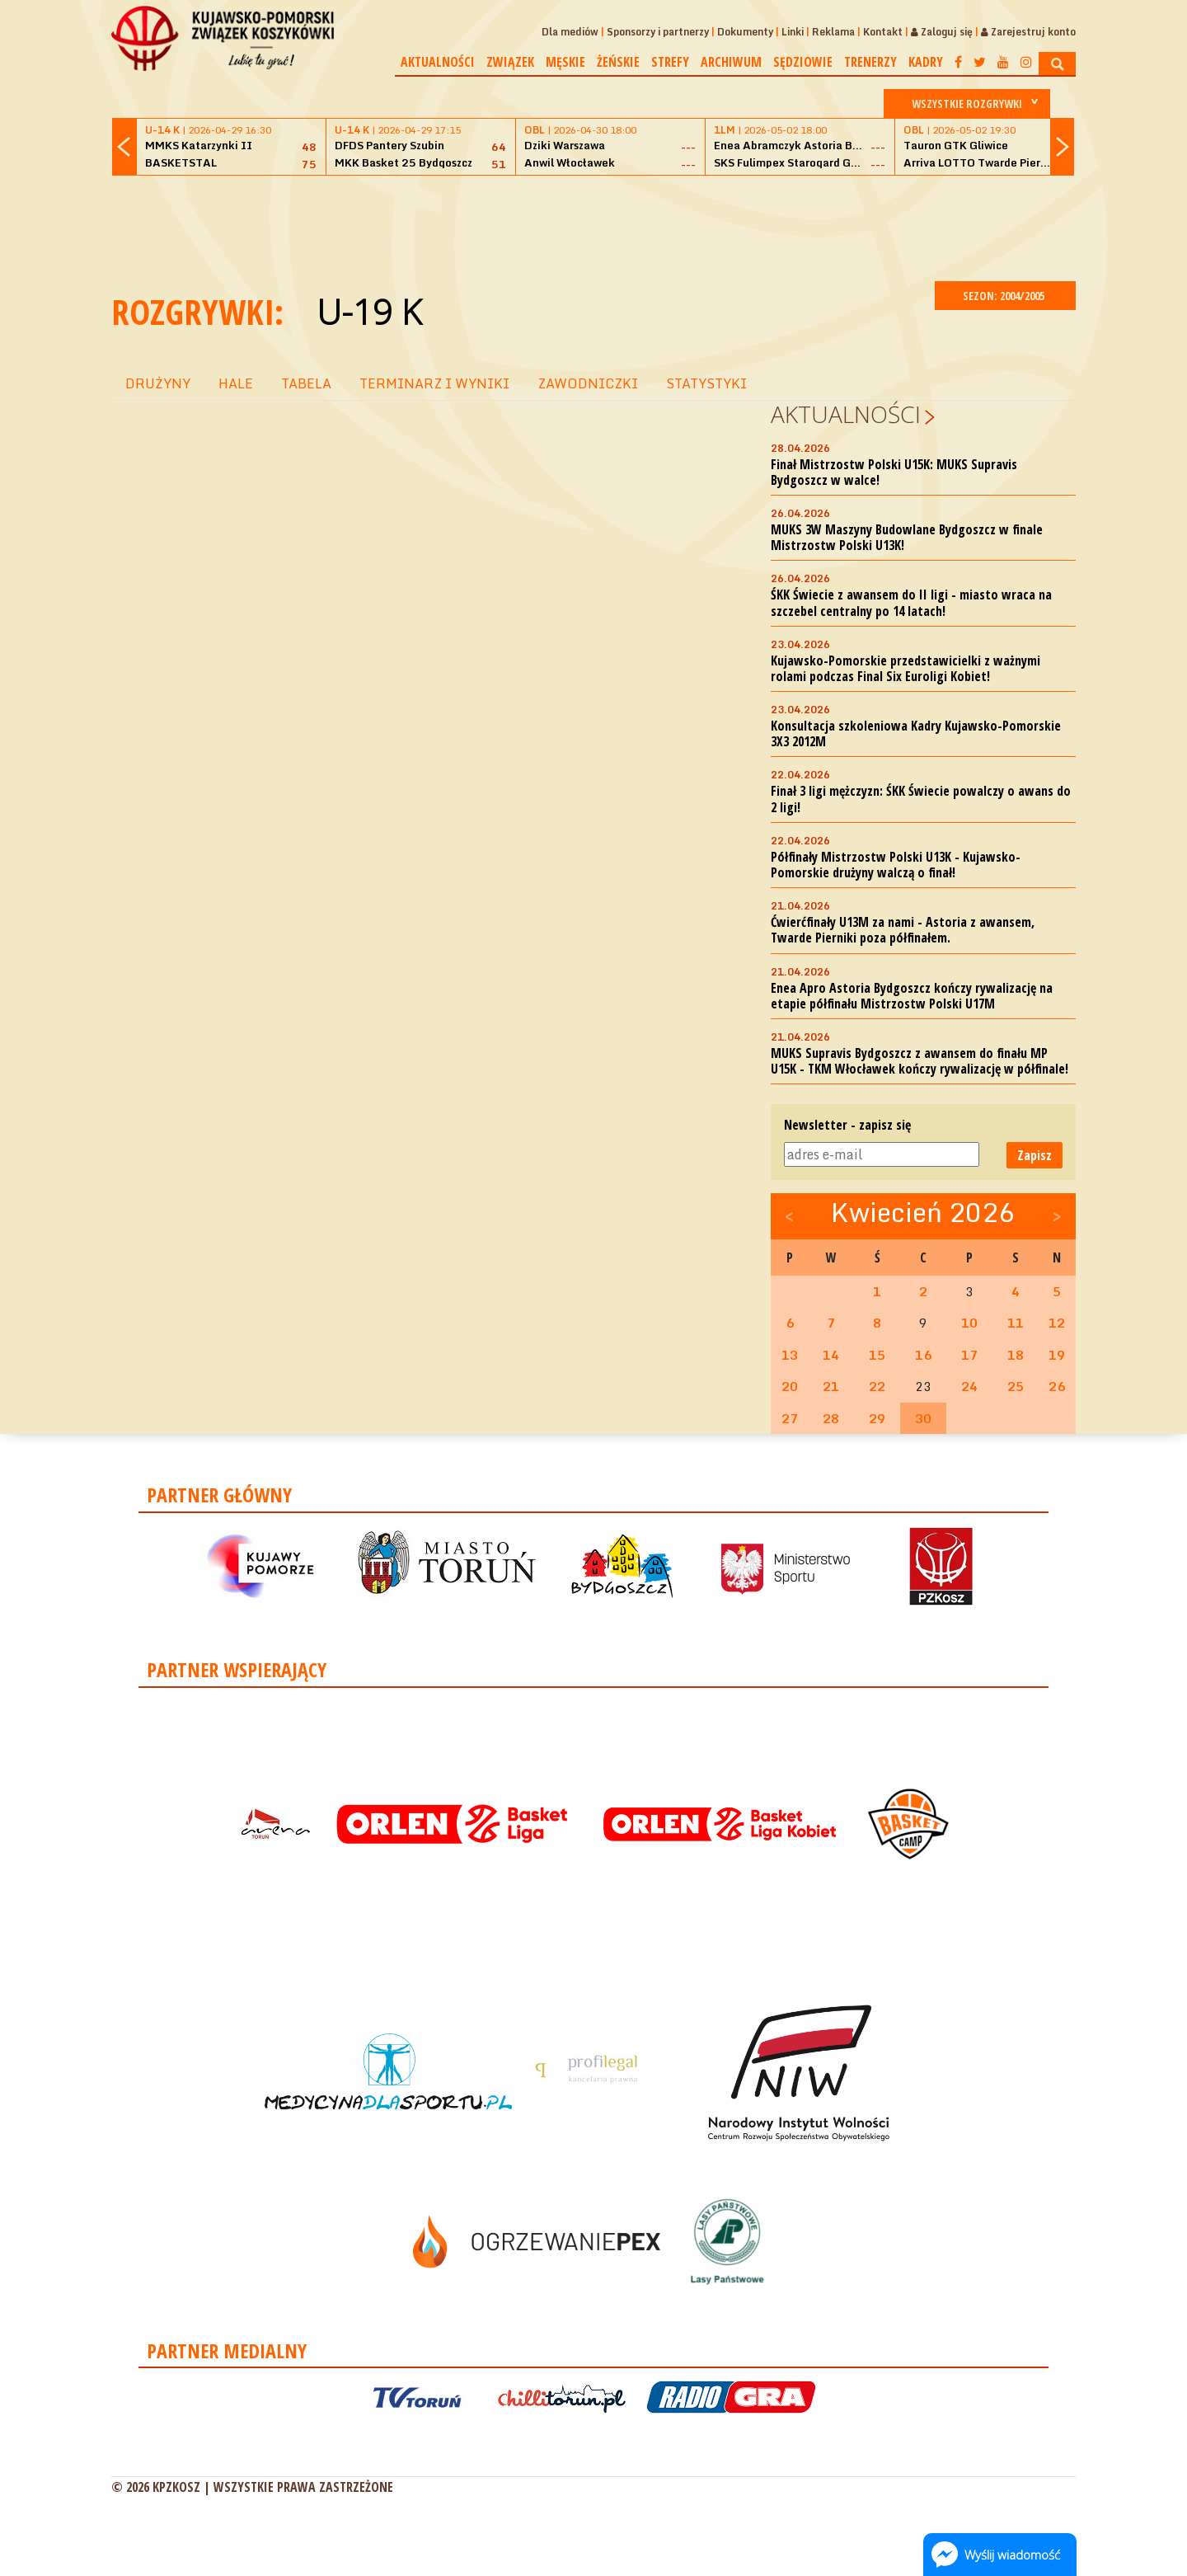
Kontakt (883, 32)
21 (831, 1386)
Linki (792, 32)
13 (789, 1355)
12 (1057, 1323)
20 (789, 1386)
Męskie (565, 62)
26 (1057, 1386)
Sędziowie (803, 62)
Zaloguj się (942, 32)
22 (877, 1386)
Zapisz (1034, 1155)
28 (831, 1418)
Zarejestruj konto (1028, 32)
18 (1015, 1355)
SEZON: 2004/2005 (1005, 295)
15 (877, 1355)
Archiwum (731, 62)
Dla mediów (570, 32)
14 (831, 1355)
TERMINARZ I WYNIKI (434, 383)
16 (923, 1355)
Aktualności (438, 62)
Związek (510, 62)
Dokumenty (745, 32)
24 (969, 1386)
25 (1015, 1386)
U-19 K (369, 311)
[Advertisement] (593, 226)
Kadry (925, 62)
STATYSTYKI (706, 383)
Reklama (833, 32)
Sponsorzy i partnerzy (658, 32)
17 (969, 1355)
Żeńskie (618, 62)
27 (789, 1418)
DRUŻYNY (157, 383)
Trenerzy (870, 62)
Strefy (670, 62)
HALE (235, 383)
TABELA (306, 383)
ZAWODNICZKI (587, 383)
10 (969, 1323)
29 (877, 1418)
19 (1057, 1355)
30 (923, 1418)
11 (1015, 1323)
